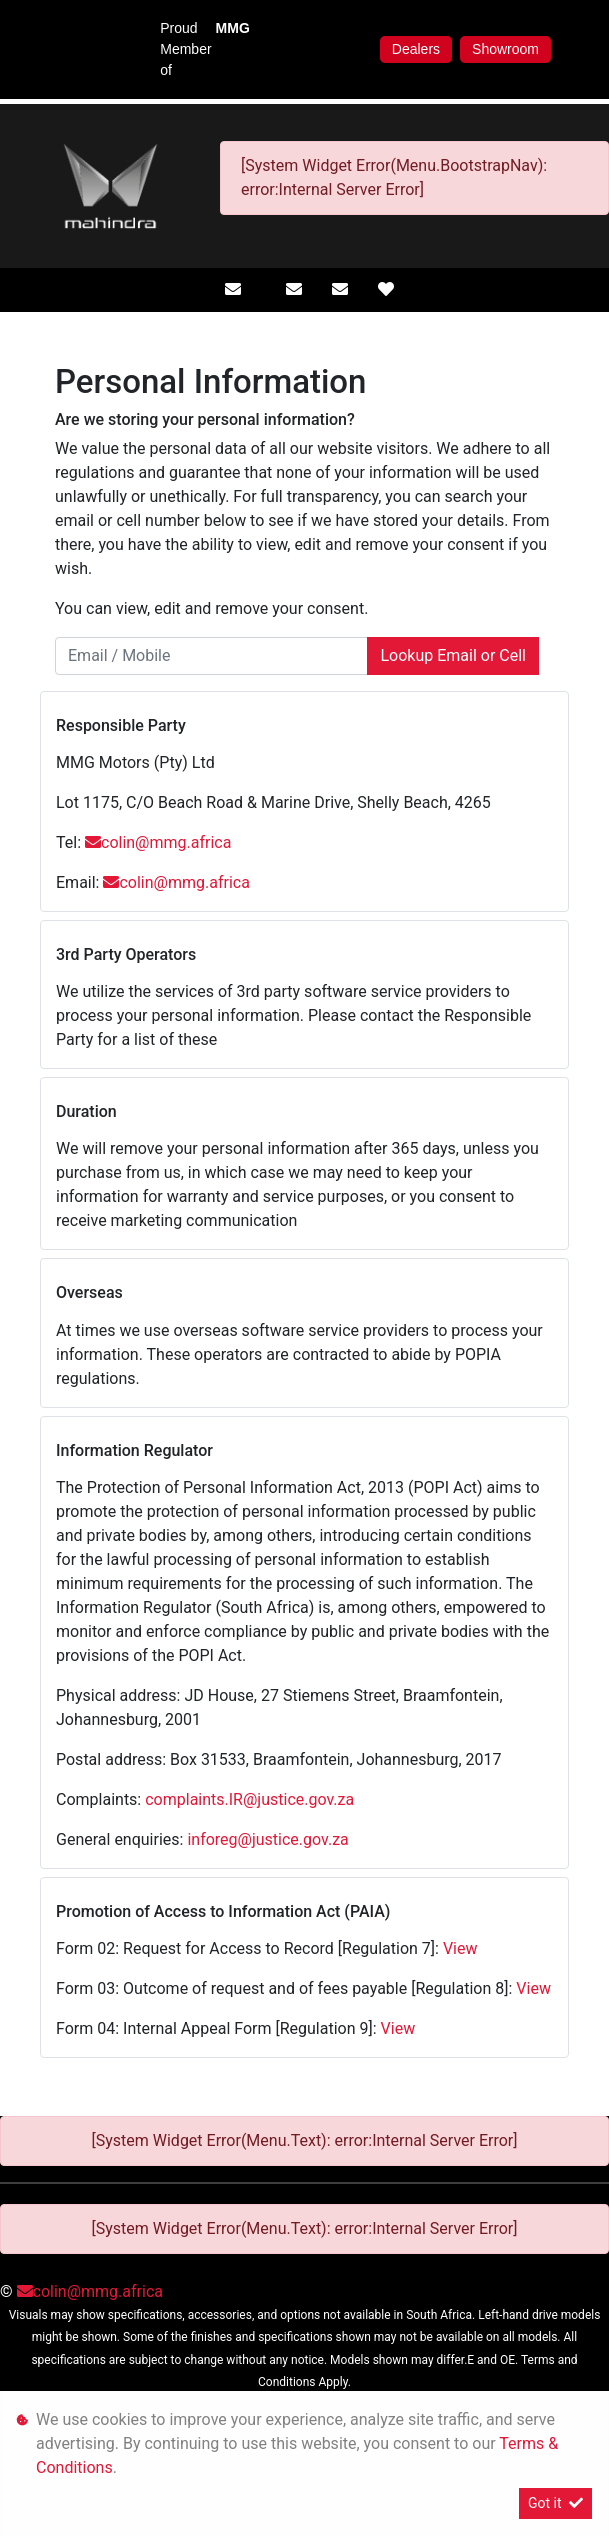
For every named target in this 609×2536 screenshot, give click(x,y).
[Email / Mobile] (211, 656)
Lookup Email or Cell (453, 655)
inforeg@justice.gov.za (267, 1839)
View (460, 1948)
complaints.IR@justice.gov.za (249, 1799)
